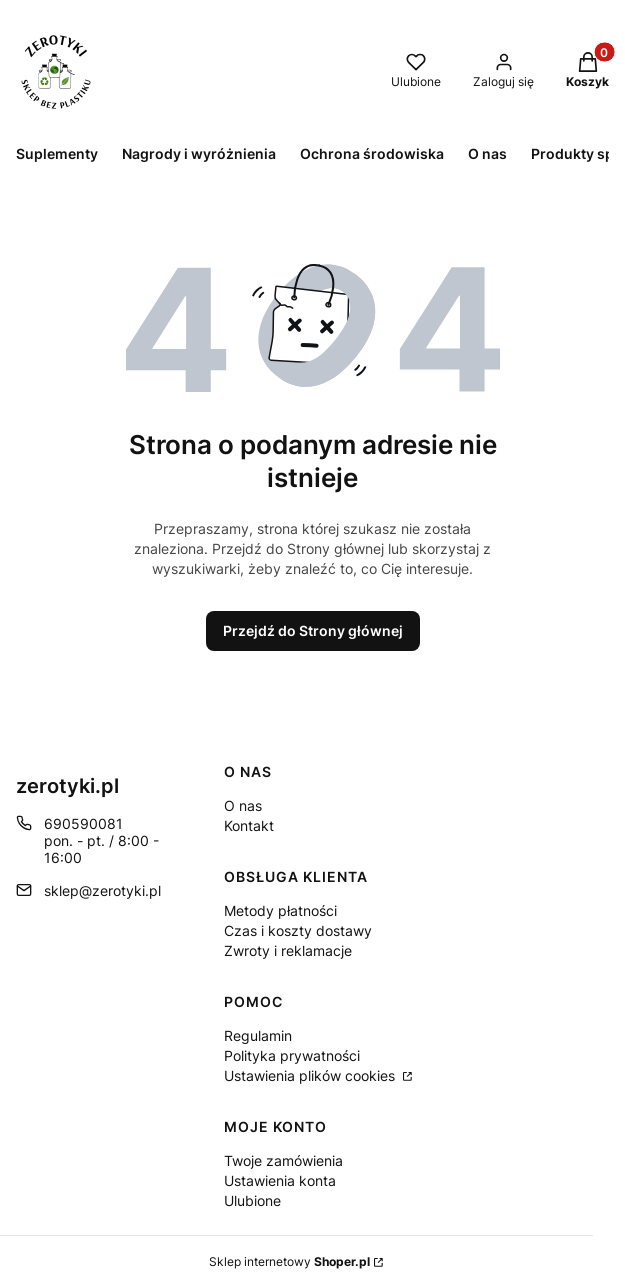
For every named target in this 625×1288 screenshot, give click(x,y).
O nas (243, 805)
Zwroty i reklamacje (288, 950)
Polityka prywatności (292, 1055)
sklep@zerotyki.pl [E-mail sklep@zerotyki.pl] (102, 890)
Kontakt (249, 825)
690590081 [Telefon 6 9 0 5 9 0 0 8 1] (83, 823)
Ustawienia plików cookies (311, 1075)
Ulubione (252, 1200)
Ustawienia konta (280, 1180)
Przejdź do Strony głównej (313, 630)
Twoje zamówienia (283, 1160)
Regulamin (258, 1035)
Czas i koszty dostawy (298, 930)
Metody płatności (280, 910)
